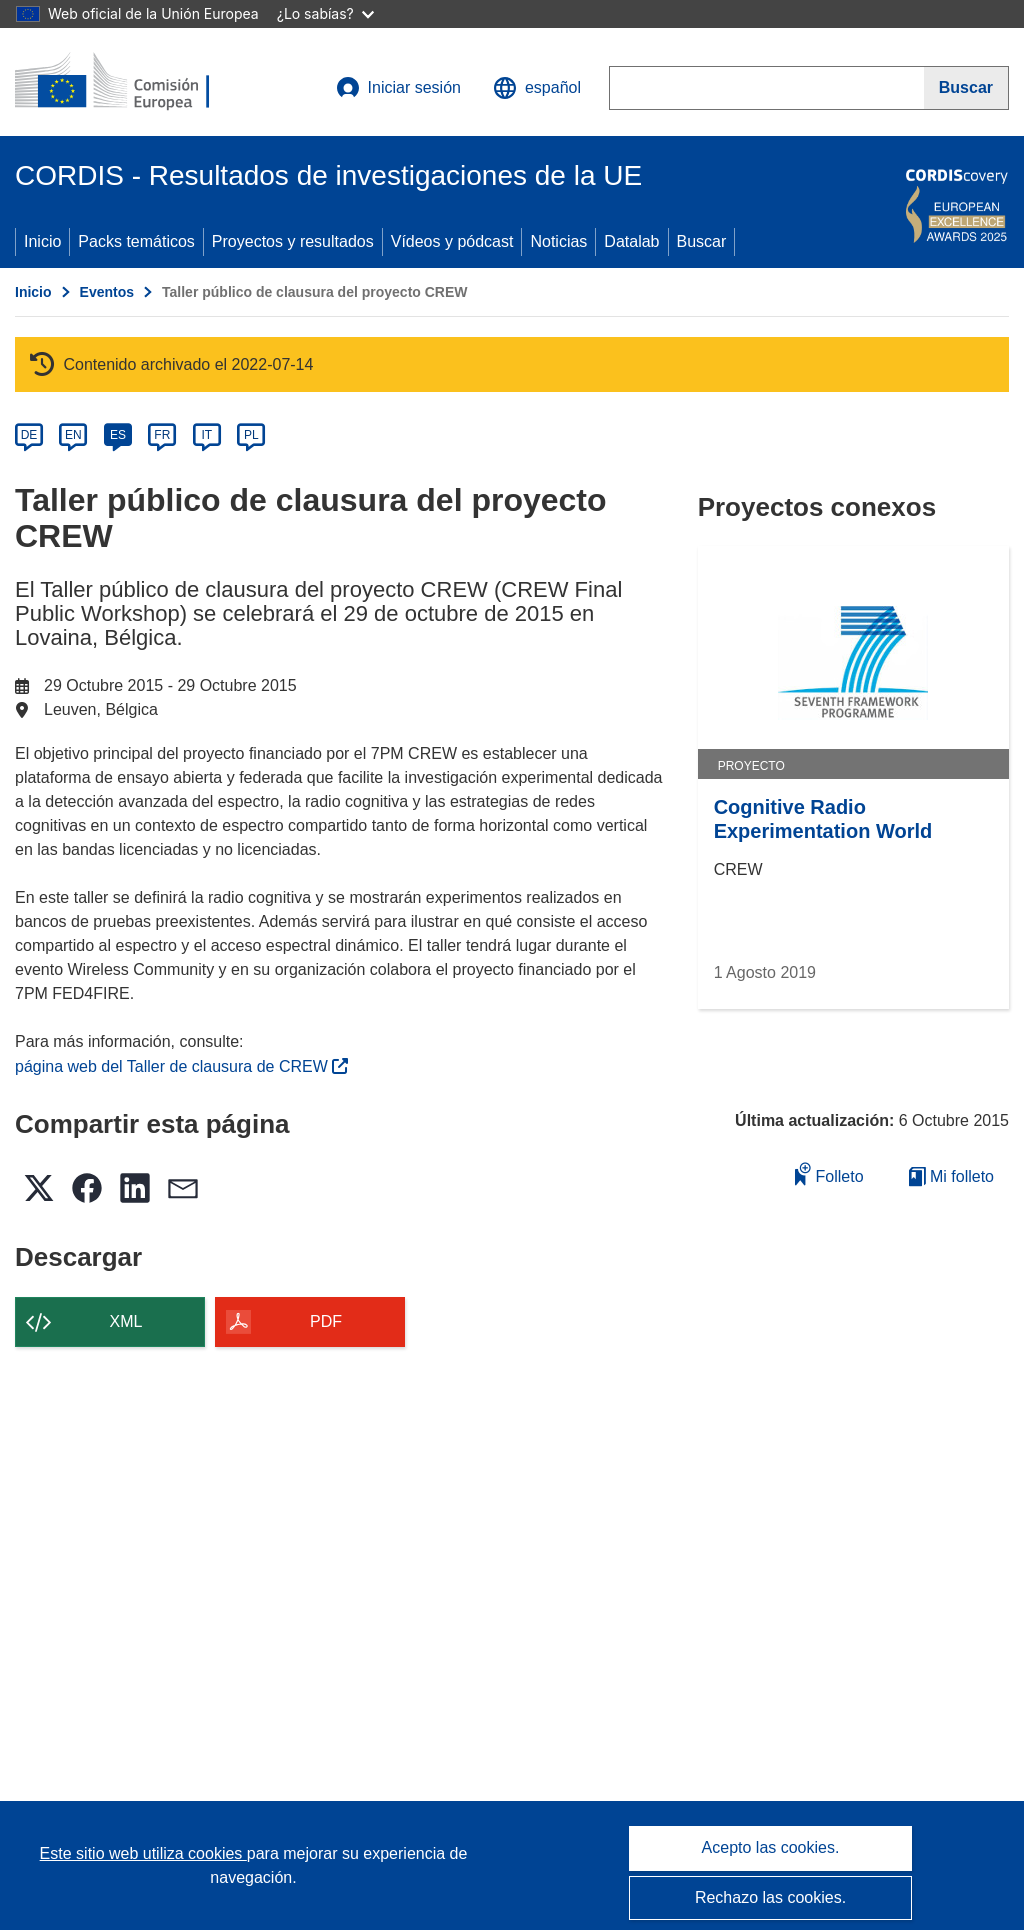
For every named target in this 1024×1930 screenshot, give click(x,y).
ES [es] (118, 435)
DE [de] (29, 435)
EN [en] (73, 435)
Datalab (631, 241)
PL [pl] (251, 435)
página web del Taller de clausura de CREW (181, 1066)
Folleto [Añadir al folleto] (829, 1173)
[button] (537, 88)
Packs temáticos (136, 241)
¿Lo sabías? (325, 13)
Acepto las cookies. (771, 1847)
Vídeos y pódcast (452, 241)
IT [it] (206, 435)
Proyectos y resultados (293, 241)
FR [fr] (162, 435)
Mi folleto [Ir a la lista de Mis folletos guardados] (951, 1176)
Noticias (558, 241)
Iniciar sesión (398, 88)
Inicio (42, 241)
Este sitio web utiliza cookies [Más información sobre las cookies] (143, 1853)
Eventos (107, 292)
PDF (326, 1321)
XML (126, 1321)
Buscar (702, 241)
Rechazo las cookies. (770, 1897)
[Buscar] (966, 88)
